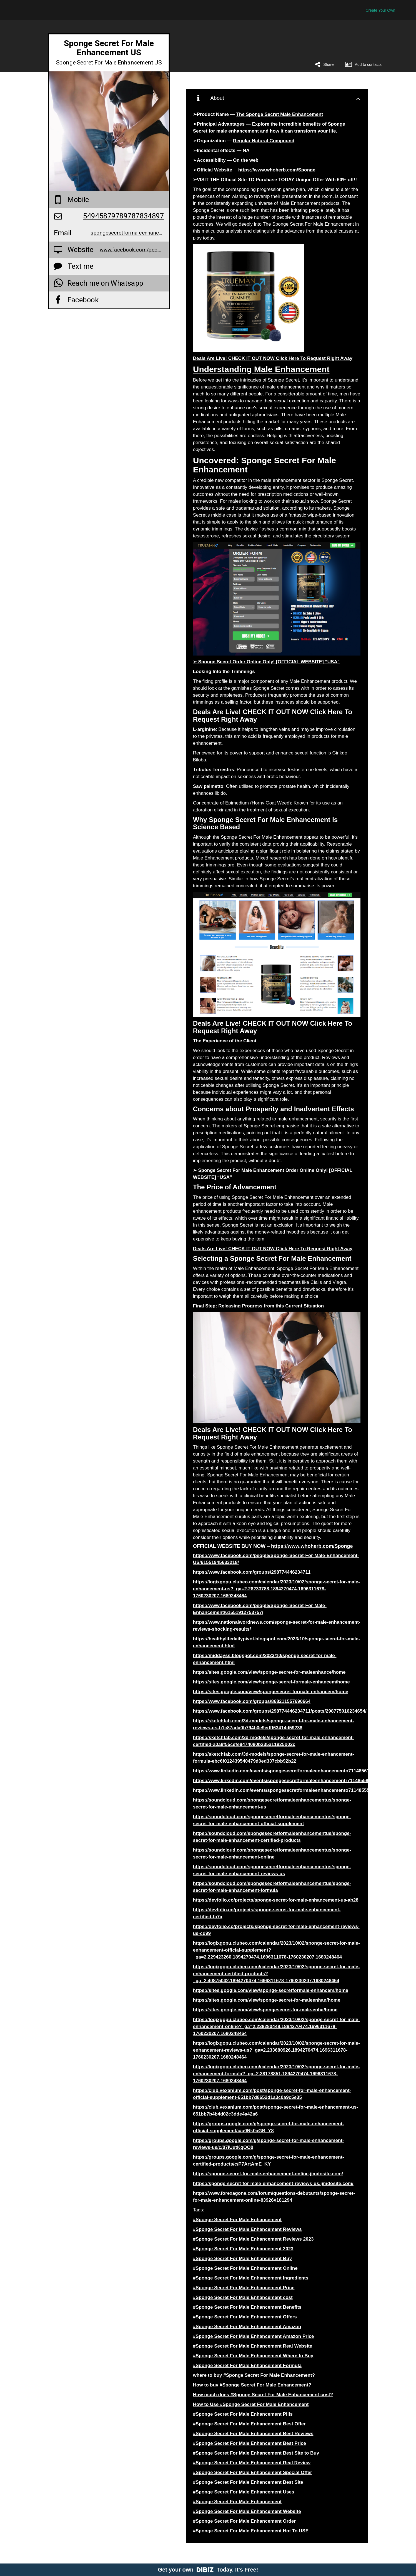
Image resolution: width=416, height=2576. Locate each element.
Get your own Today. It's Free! (208, 2570)
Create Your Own (380, 10)
